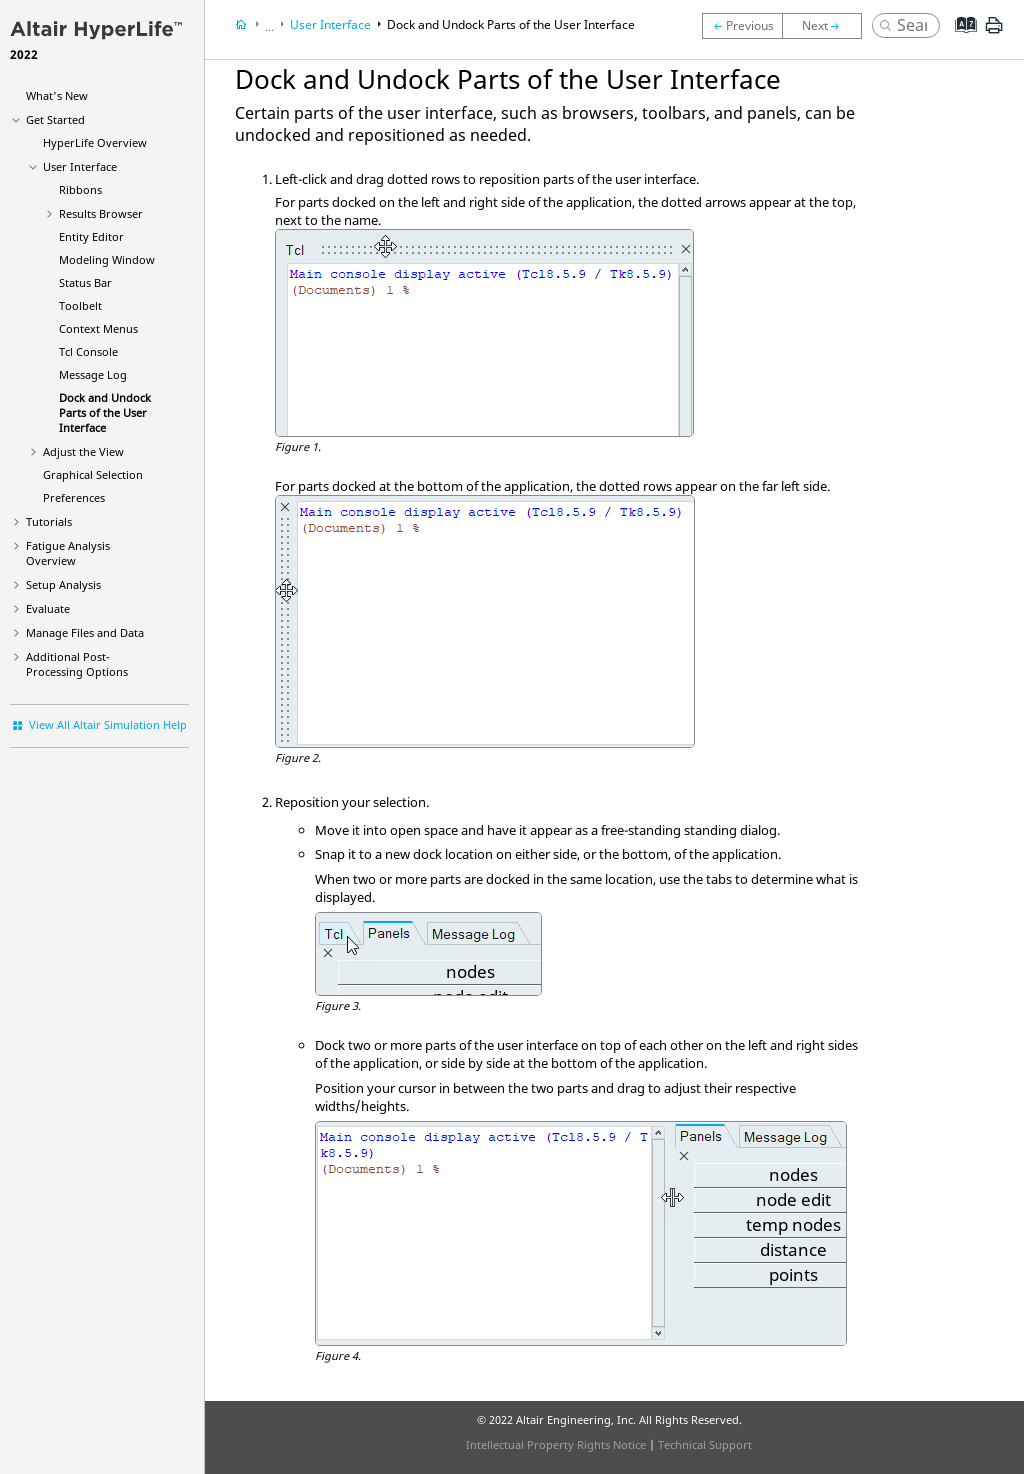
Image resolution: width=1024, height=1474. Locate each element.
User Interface (80, 166)
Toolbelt (80, 305)
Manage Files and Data (85, 632)
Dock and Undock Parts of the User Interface (105, 412)
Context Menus (98, 328)
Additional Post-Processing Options (77, 664)
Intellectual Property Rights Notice (556, 1444)
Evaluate (48, 608)
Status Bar (85, 282)
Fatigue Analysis (68, 553)
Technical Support (705, 1444)
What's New (57, 95)
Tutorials (49, 521)
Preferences (74, 497)
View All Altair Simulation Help (108, 724)
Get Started (55, 119)
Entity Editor (91, 236)
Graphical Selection (93, 474)
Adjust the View (83, 451)
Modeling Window (107, 259)
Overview (95, 142)
